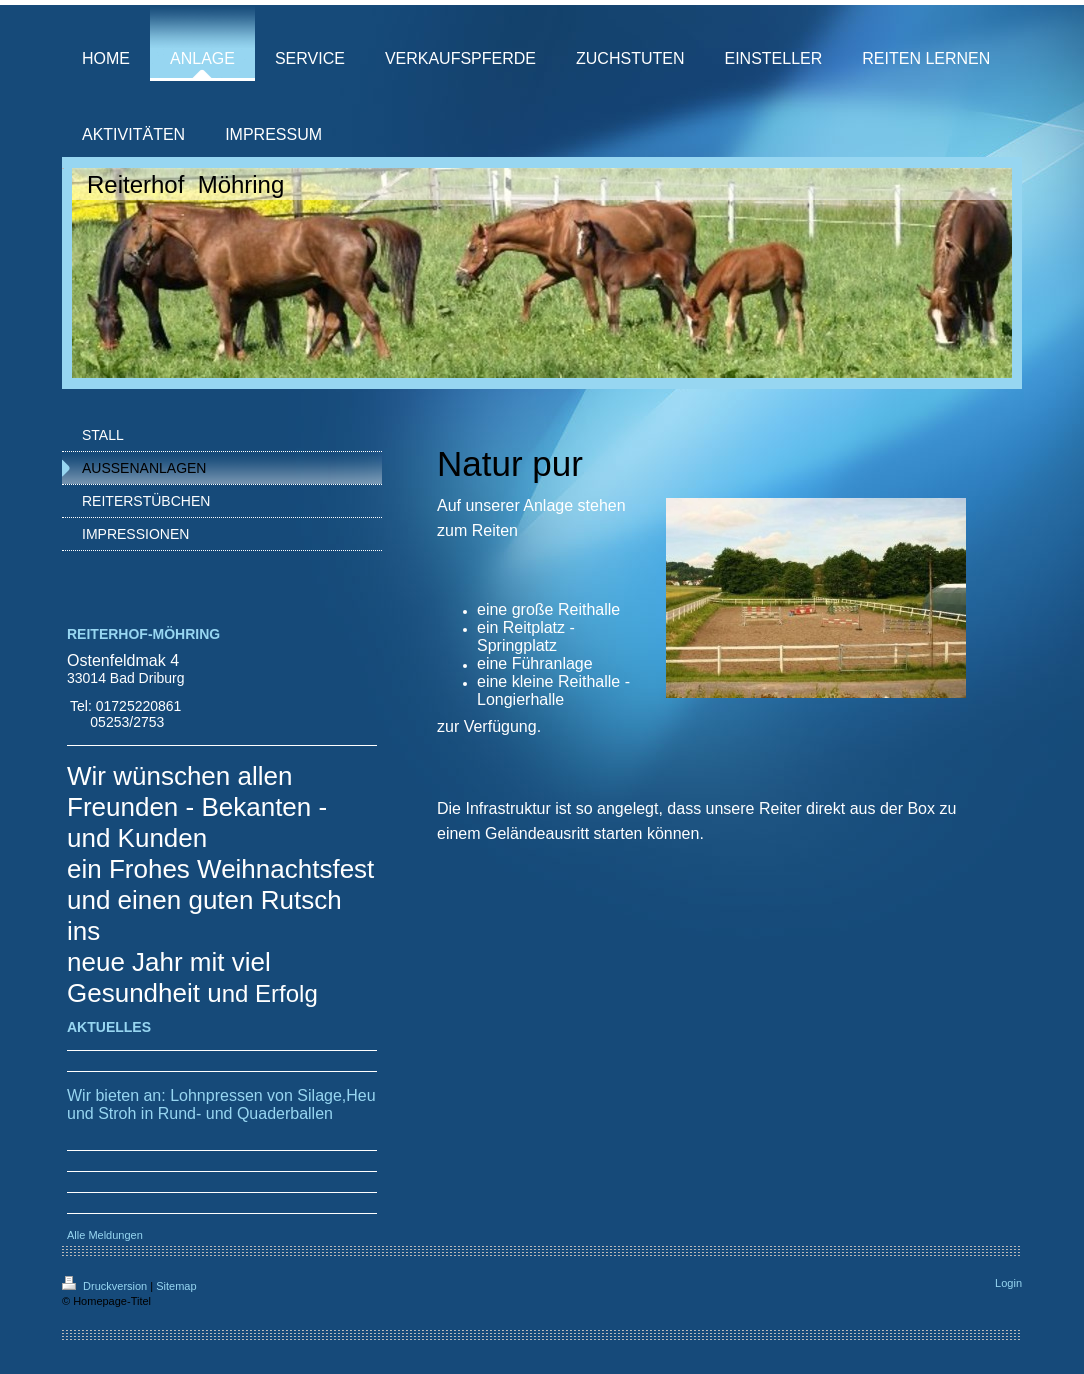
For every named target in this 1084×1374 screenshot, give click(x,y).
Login (1008, 1283)
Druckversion (106, 1286)
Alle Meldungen (105, 1235)
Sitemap (176, 1286)
